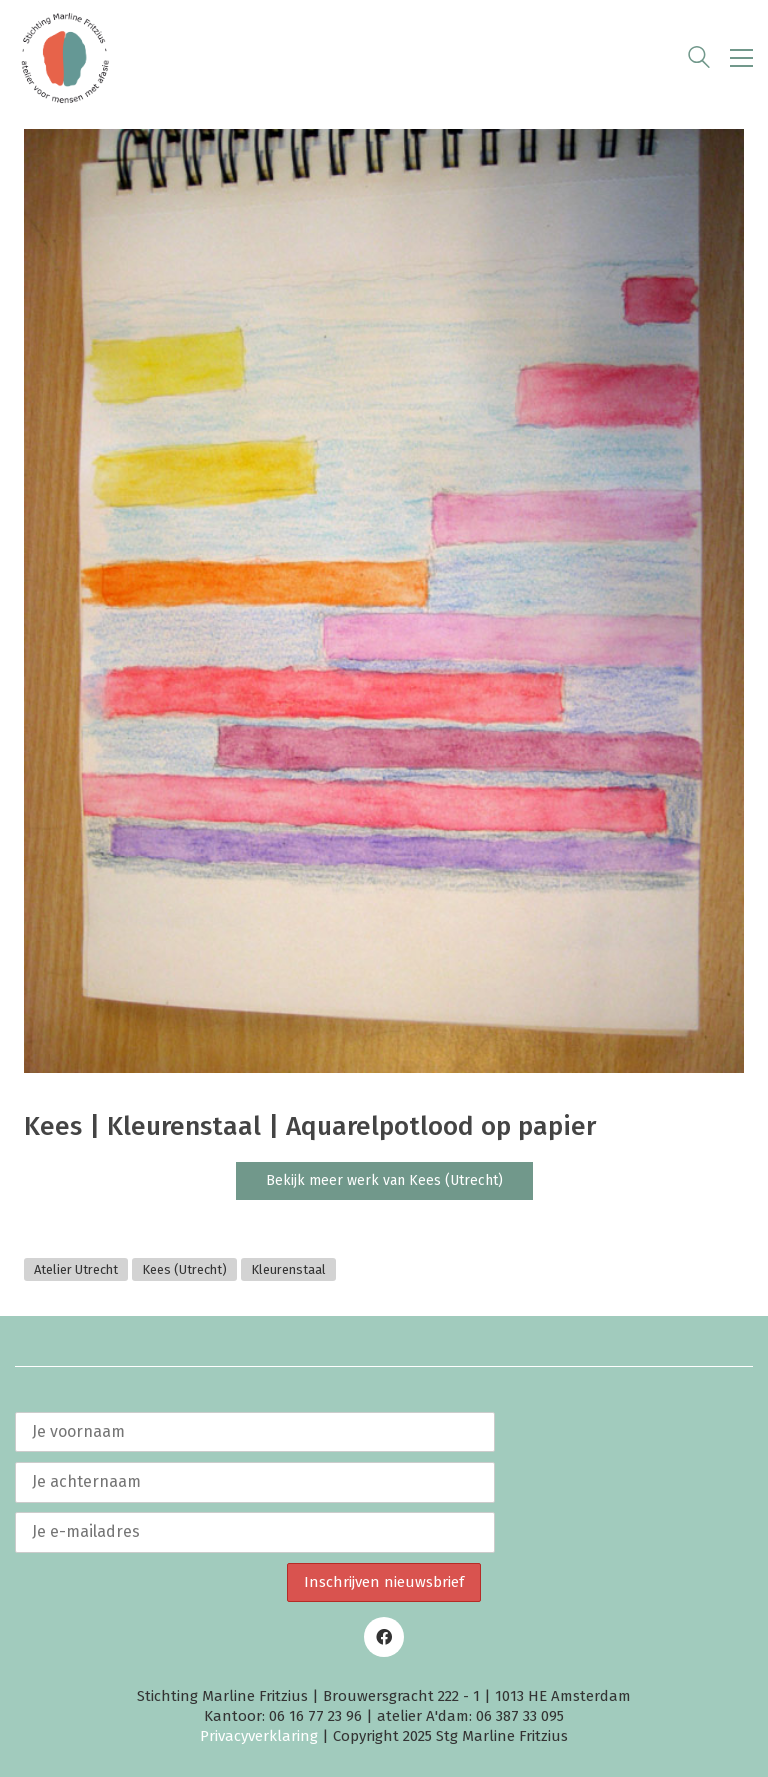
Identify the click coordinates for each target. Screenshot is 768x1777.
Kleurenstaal (288, 1269)
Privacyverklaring (259, 1736)
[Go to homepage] (65, 58)
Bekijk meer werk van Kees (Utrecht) (384, 1180)
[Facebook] (384, 1637)
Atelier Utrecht (76, 1269)
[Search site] (699, 60)
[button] (741, 58)
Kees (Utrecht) (184, 1269)
